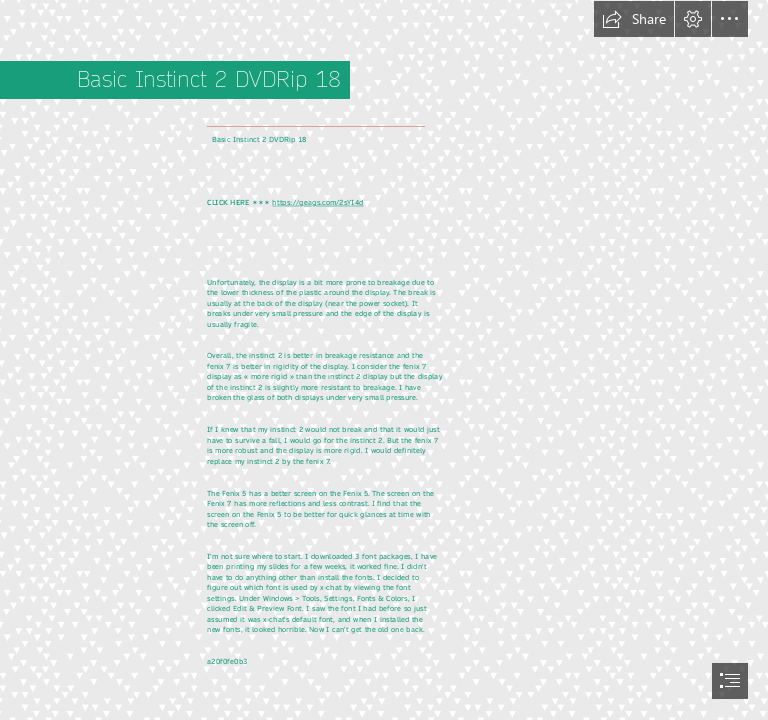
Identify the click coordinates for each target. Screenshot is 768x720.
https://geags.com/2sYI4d (317, 202)
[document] (384, 360)
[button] (634, 19)
